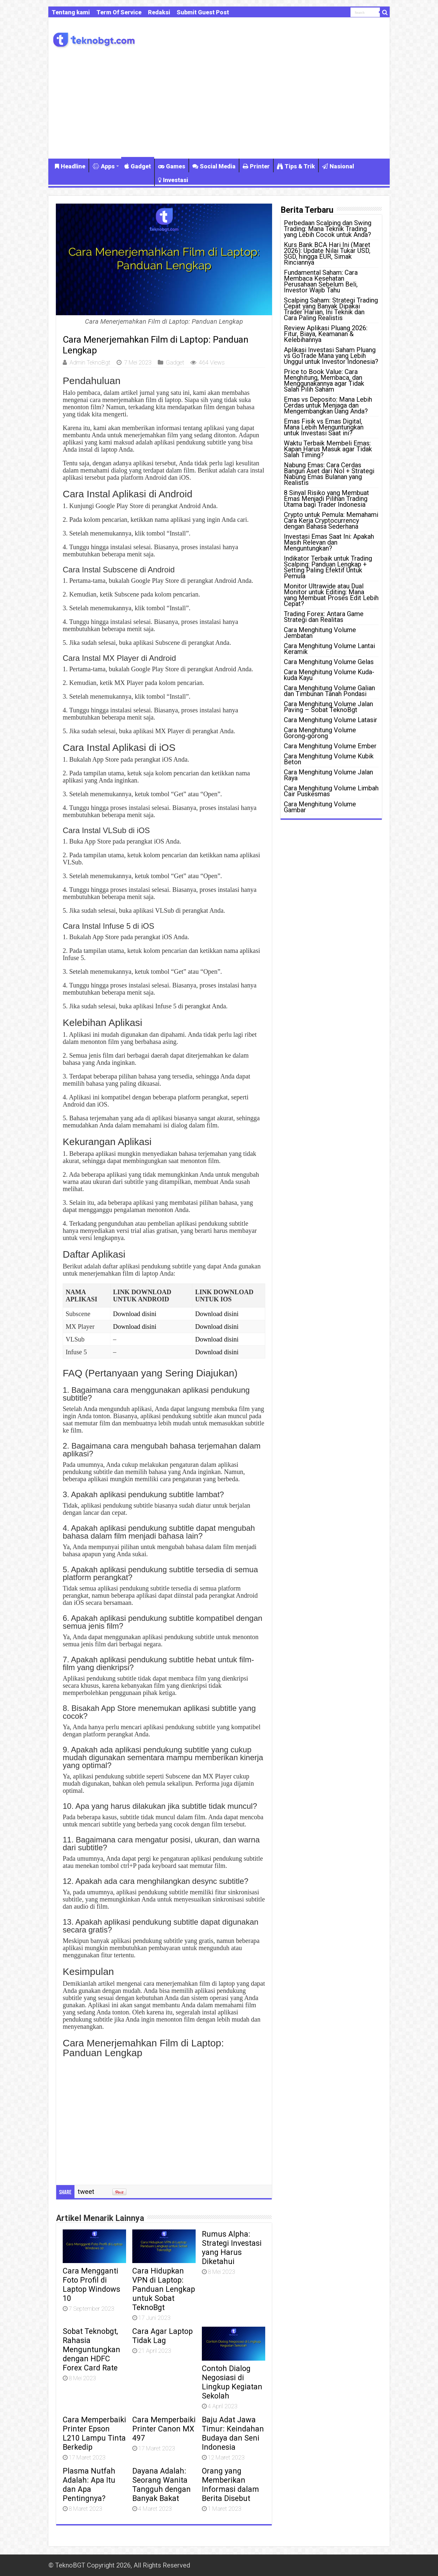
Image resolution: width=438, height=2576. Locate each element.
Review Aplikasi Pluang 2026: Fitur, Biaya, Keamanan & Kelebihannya (325, 334)
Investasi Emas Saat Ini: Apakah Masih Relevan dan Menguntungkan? (329, 542)
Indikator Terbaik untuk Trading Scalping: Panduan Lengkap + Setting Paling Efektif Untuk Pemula (328, 567)
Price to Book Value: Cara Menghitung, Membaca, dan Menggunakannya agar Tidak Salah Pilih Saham (324, 380)
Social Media (213, 166)
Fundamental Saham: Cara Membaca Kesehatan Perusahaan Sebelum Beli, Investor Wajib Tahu (321, 281)
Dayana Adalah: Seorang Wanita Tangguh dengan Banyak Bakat (161, 2484)
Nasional (338, 166)
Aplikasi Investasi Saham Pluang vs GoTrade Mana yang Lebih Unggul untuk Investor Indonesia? (331, 355)
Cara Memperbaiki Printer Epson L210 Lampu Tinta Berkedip (94, 2433)
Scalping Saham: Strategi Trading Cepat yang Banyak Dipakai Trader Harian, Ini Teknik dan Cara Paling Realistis (331, 309)
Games (171, 166)
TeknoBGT (70, 2565)
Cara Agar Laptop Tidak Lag (162, 2336)
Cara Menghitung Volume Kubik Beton (329, 759)
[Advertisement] (219, 103)
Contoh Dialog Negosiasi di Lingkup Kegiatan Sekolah (232, 2382)
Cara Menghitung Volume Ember (330, 746)
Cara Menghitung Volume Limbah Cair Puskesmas (331, 791)
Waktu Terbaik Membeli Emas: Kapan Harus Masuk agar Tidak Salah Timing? (328, 449)
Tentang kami (71, 12)
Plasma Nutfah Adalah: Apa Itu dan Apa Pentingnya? (89, 2484)
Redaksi (159, 12)
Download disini (134, 1313)
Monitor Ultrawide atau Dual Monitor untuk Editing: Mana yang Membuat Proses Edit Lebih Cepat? (331, 595)
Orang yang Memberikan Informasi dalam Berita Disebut (230, 2484)
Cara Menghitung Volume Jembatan (320, 633)
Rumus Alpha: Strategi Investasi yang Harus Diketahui (232, 2247)
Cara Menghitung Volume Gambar (320, 807)
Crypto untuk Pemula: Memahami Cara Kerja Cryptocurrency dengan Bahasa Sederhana (331, 520)
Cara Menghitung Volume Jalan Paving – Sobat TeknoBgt (328, 707)
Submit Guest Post (203, 12)
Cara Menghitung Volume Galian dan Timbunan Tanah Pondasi (329, 691)
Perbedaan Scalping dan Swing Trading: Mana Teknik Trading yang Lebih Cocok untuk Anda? (327, 229)
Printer (256, 166)
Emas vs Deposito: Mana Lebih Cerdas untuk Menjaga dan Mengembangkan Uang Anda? (328, 405)
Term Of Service (118, 12)
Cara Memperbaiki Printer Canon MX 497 (164, 2429)
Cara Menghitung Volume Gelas (329, 662)
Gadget (137, 166)
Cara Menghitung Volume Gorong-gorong (320, 733)
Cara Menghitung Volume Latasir (330, 720)
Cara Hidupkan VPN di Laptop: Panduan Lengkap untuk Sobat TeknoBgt (163, 2289)
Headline (70, 166)
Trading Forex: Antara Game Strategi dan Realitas (324, 617)
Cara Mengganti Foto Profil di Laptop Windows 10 (91, 2284)
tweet (86, 2192)
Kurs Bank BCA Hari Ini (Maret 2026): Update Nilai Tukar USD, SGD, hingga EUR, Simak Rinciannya (327, 253)
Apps (103, 166)
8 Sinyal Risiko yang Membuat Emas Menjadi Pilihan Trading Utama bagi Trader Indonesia (326, 498)
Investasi (173, 180)
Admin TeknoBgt (90, 362)
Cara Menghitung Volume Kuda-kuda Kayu (329, 675)
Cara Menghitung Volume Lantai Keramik (329, 649)
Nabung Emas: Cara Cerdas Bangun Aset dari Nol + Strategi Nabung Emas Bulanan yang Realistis (329, 474)
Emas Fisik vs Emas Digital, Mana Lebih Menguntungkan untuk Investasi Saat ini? (324, 427)
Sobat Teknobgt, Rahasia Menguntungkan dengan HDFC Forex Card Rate (91, 2349)
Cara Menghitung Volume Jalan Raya (328, 775)
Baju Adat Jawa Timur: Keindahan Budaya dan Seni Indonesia (233, 2433)
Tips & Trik (296, 166)
